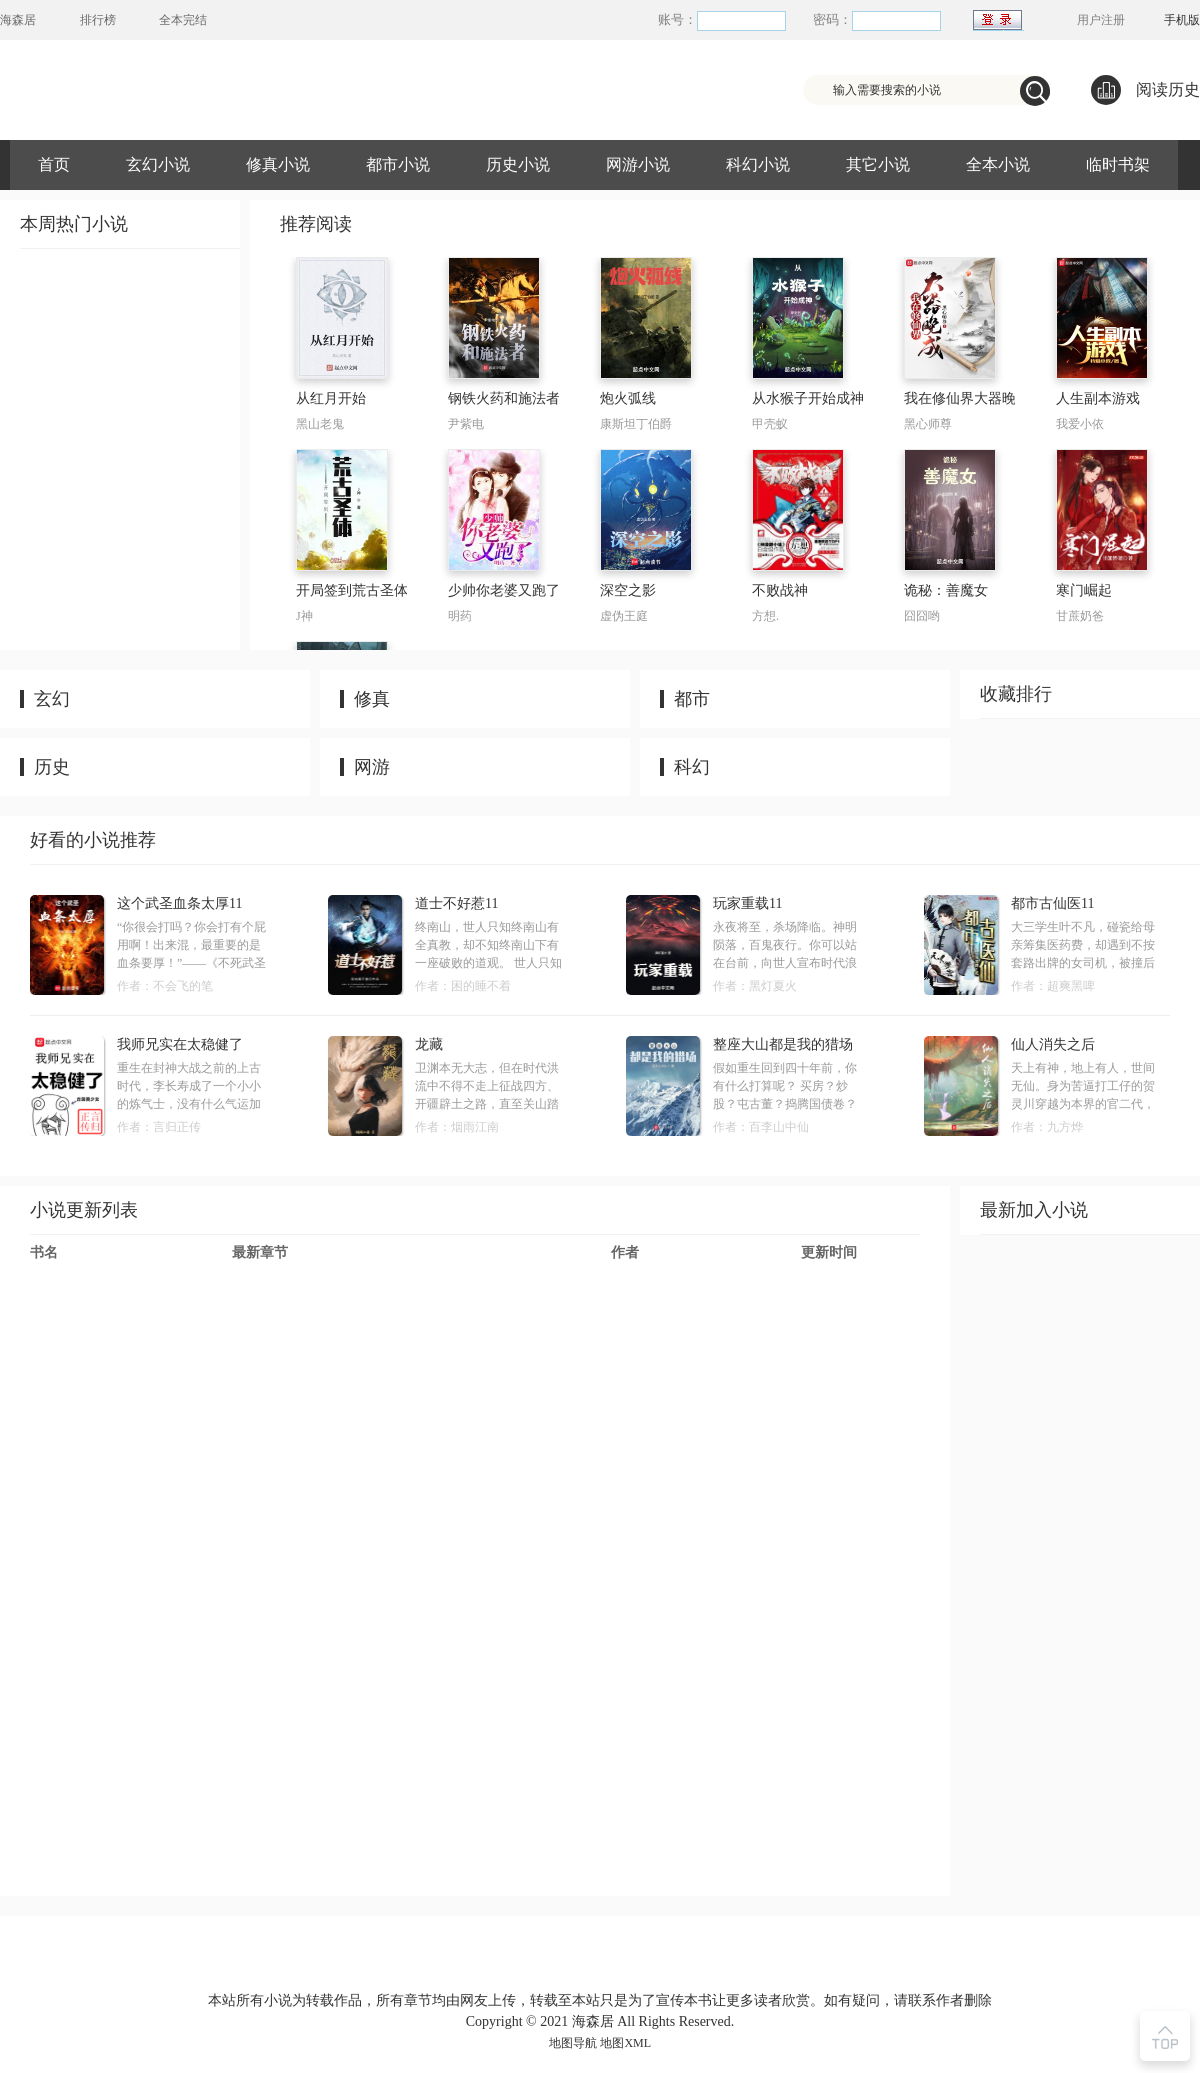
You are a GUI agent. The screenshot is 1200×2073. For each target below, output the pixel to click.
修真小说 (278, 164)
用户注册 (1101, 20)
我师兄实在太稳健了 (180, 1044)
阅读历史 (1145, 90)
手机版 (1182, 20)
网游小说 (638, 164)
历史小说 (518, 164)
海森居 (18, 20)
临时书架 (1118, 164)
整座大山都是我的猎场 (783, 1044)
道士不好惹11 (456, 903)
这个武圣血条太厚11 (179, 903)
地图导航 (573, 2043)
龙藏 (429, 1044)
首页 (54, 164)
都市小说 (398, 164)
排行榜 (98, 20)
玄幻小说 (158, 164)
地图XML (625, 2043)
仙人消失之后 (1053, 1044)
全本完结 (183, 20)
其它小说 (878, 164)
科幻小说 (758, 164)
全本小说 (998, 164)
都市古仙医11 (1052, 903)
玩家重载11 (747, 903)
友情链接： (570, 1978)
